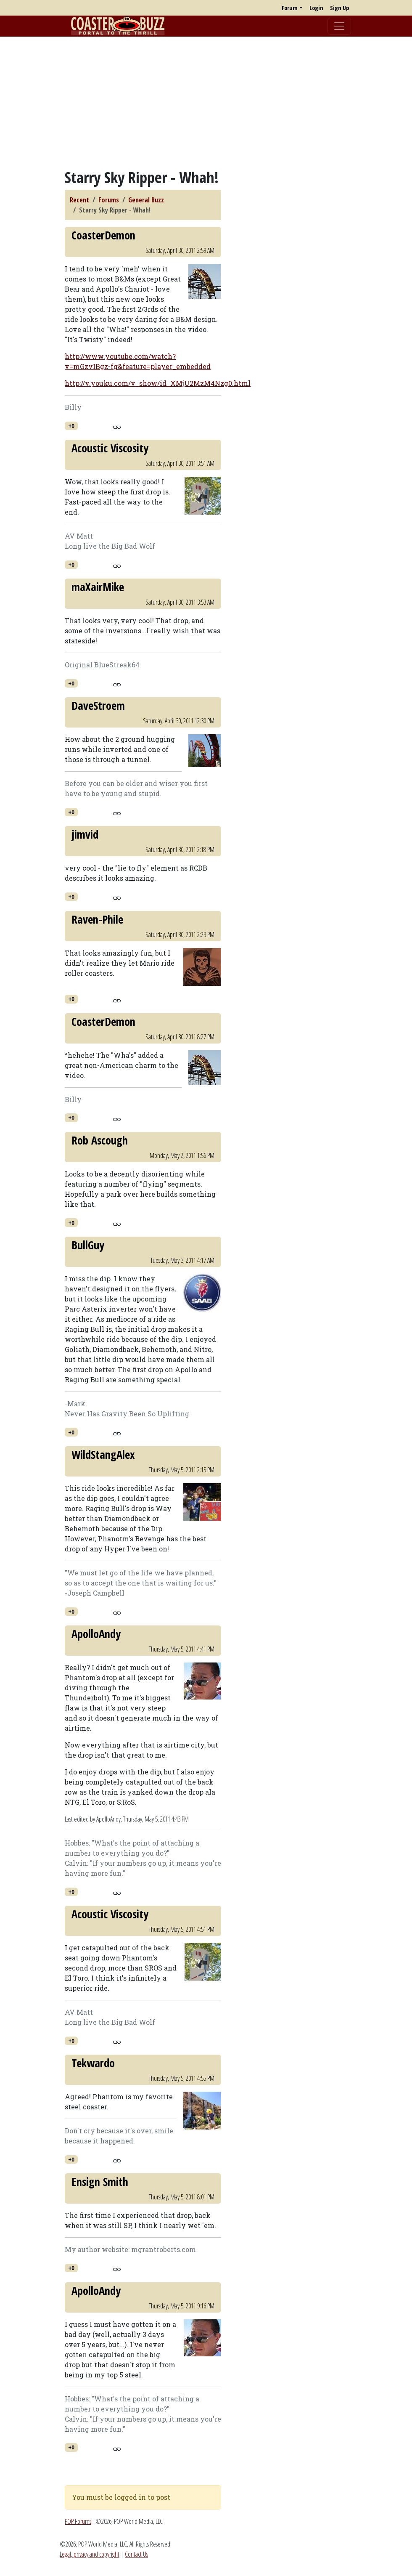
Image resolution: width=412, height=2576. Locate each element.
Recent (79, 199)
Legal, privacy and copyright (89, 2554)
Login (316, 8)
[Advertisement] (206, 102)
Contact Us (136, 2554)
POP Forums (78, 2521)
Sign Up (339, 8)
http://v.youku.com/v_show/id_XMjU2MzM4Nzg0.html (158, 383)
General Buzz (146, 199)
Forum (290, 8)
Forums (108, 199)
